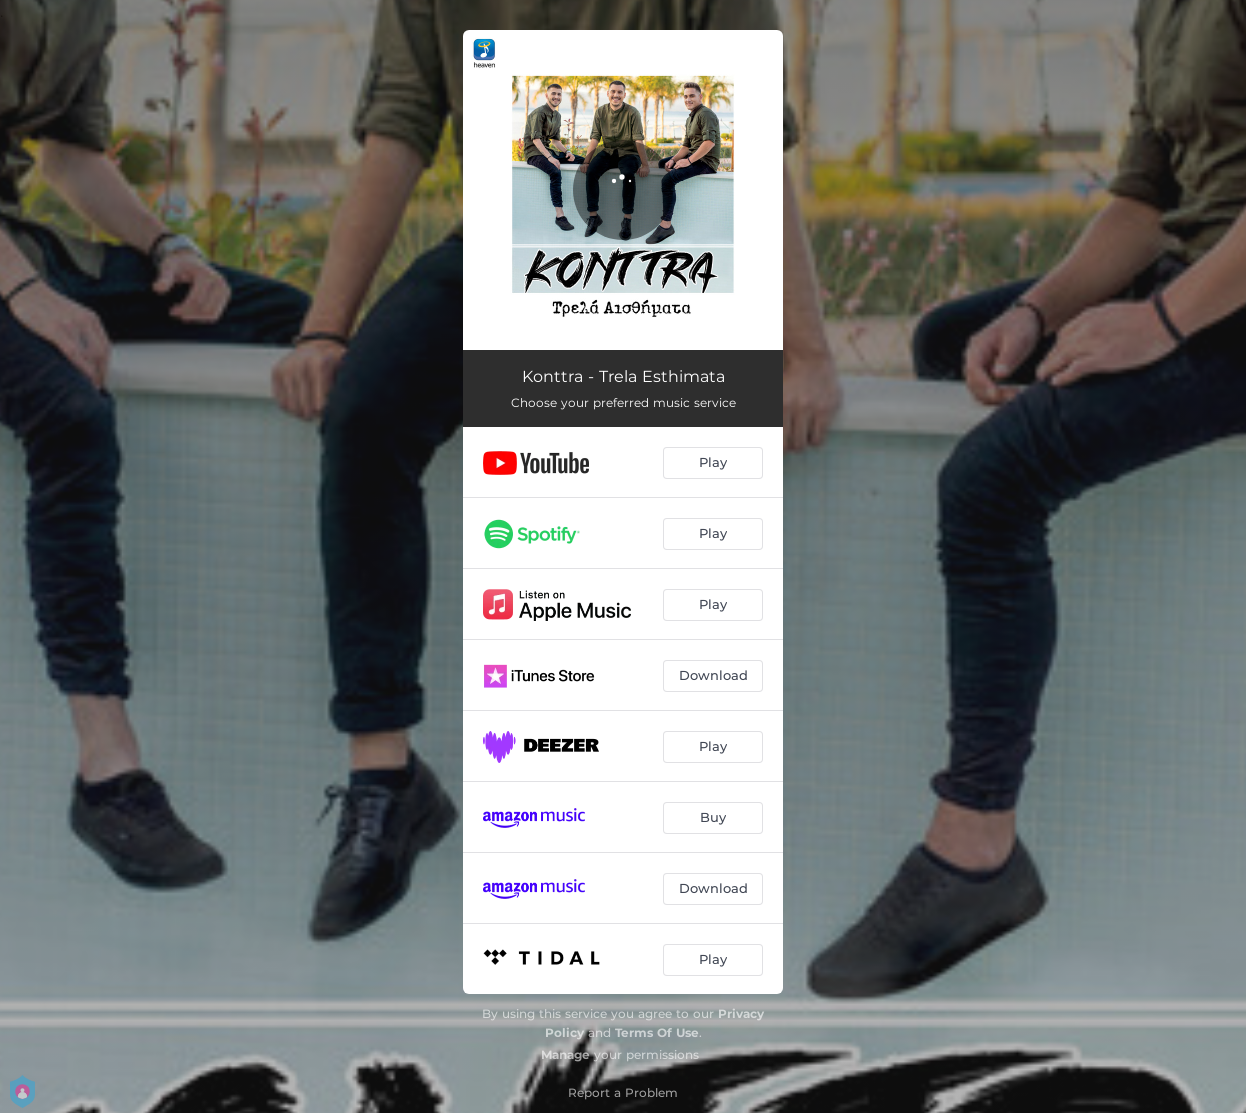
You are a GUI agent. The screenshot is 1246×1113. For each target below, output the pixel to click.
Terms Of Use (657, 1032)
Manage (565, 1054)
